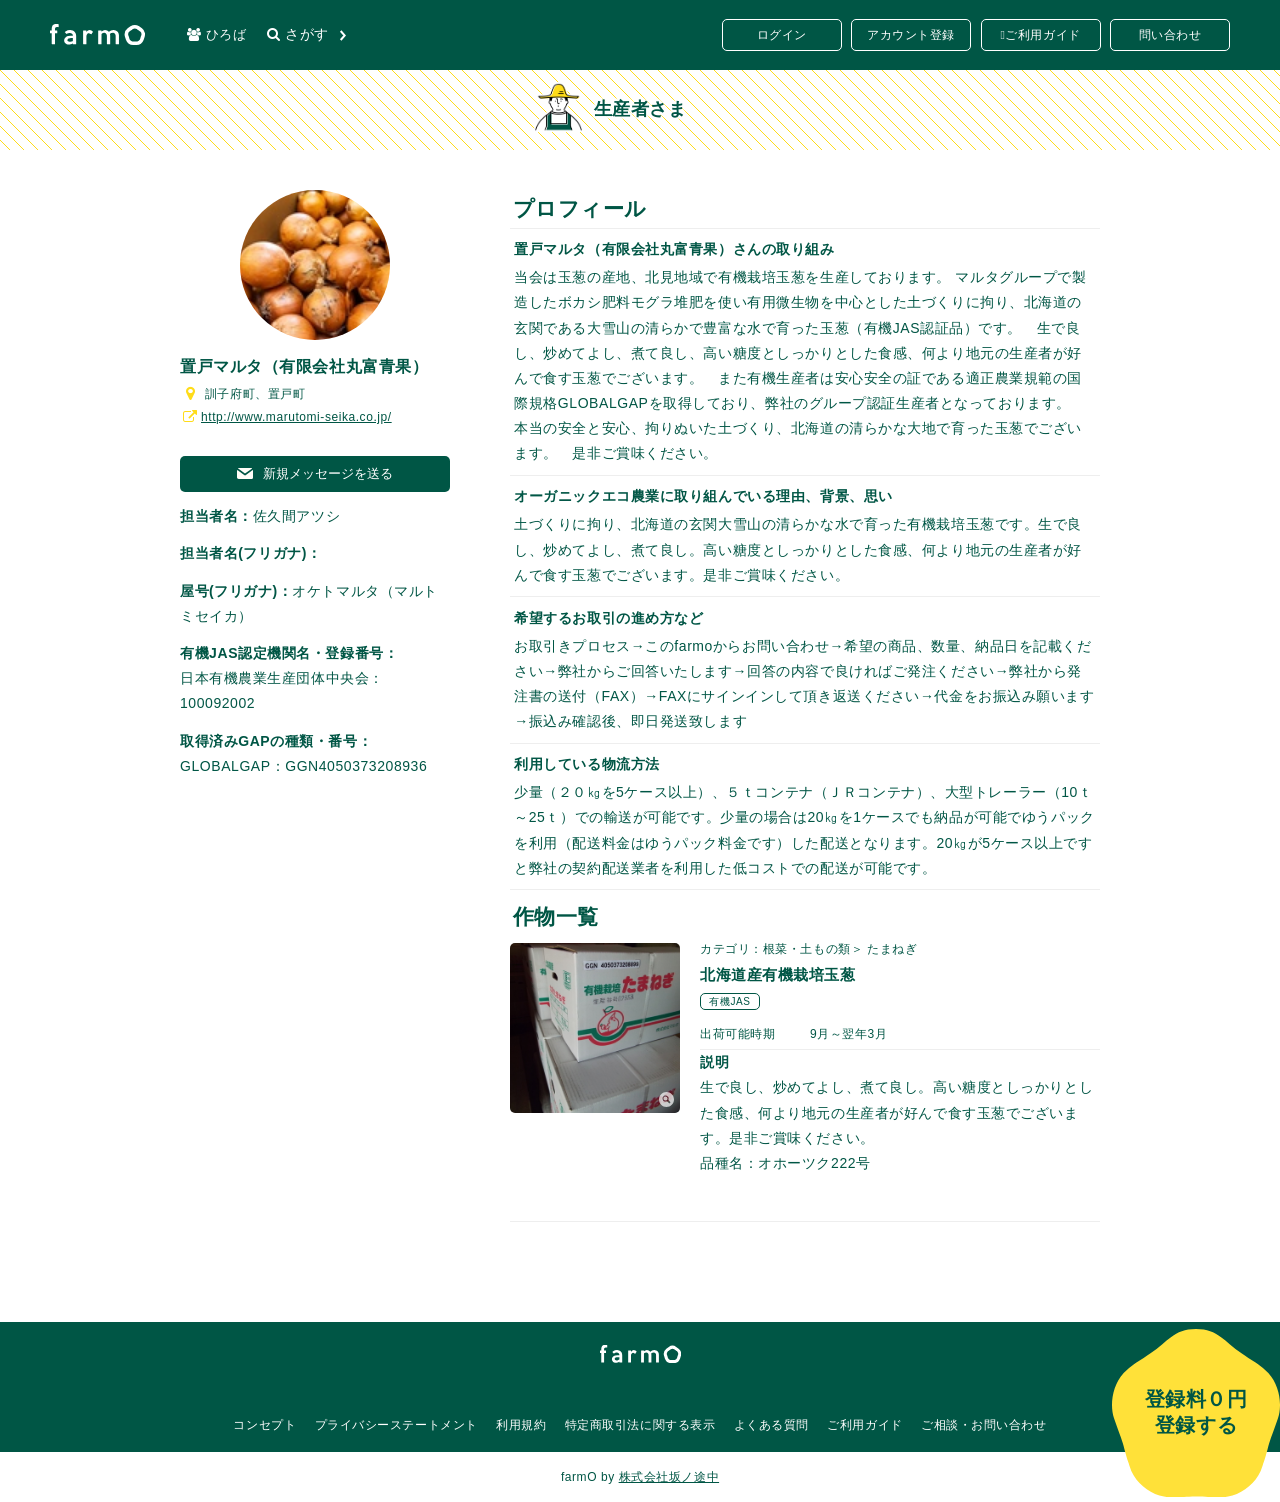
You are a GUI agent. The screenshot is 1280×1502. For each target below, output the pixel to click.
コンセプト (264, 1425)
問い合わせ (1170, 35)
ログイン (782, 35)
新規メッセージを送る (315, 473)
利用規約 (521, 1425)
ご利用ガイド (1042, 35)
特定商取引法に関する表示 (640, 1425)
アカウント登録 (911, 35)
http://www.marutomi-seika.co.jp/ (286, 417)
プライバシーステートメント (396, 1425)
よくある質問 (771, 1425)
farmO (640, 1354)
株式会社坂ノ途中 (669, 1477)
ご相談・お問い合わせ (984, 1425)
